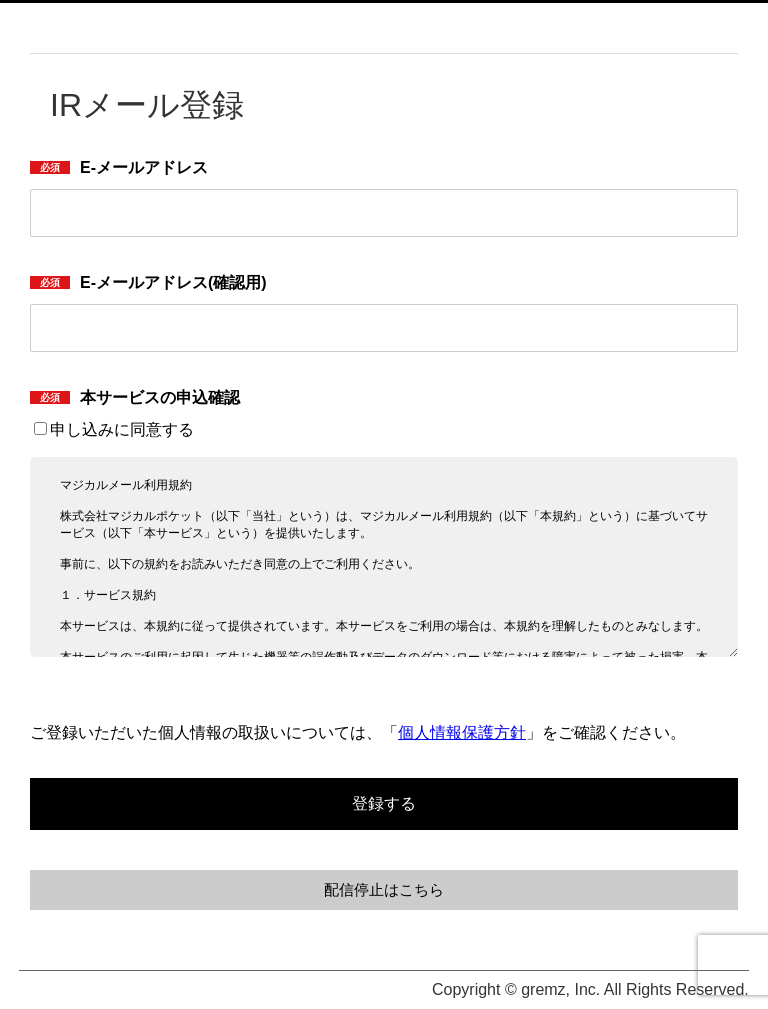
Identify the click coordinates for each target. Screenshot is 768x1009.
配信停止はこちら (384, 890)
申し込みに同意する (114, 429)
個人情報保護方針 (462, 732)
